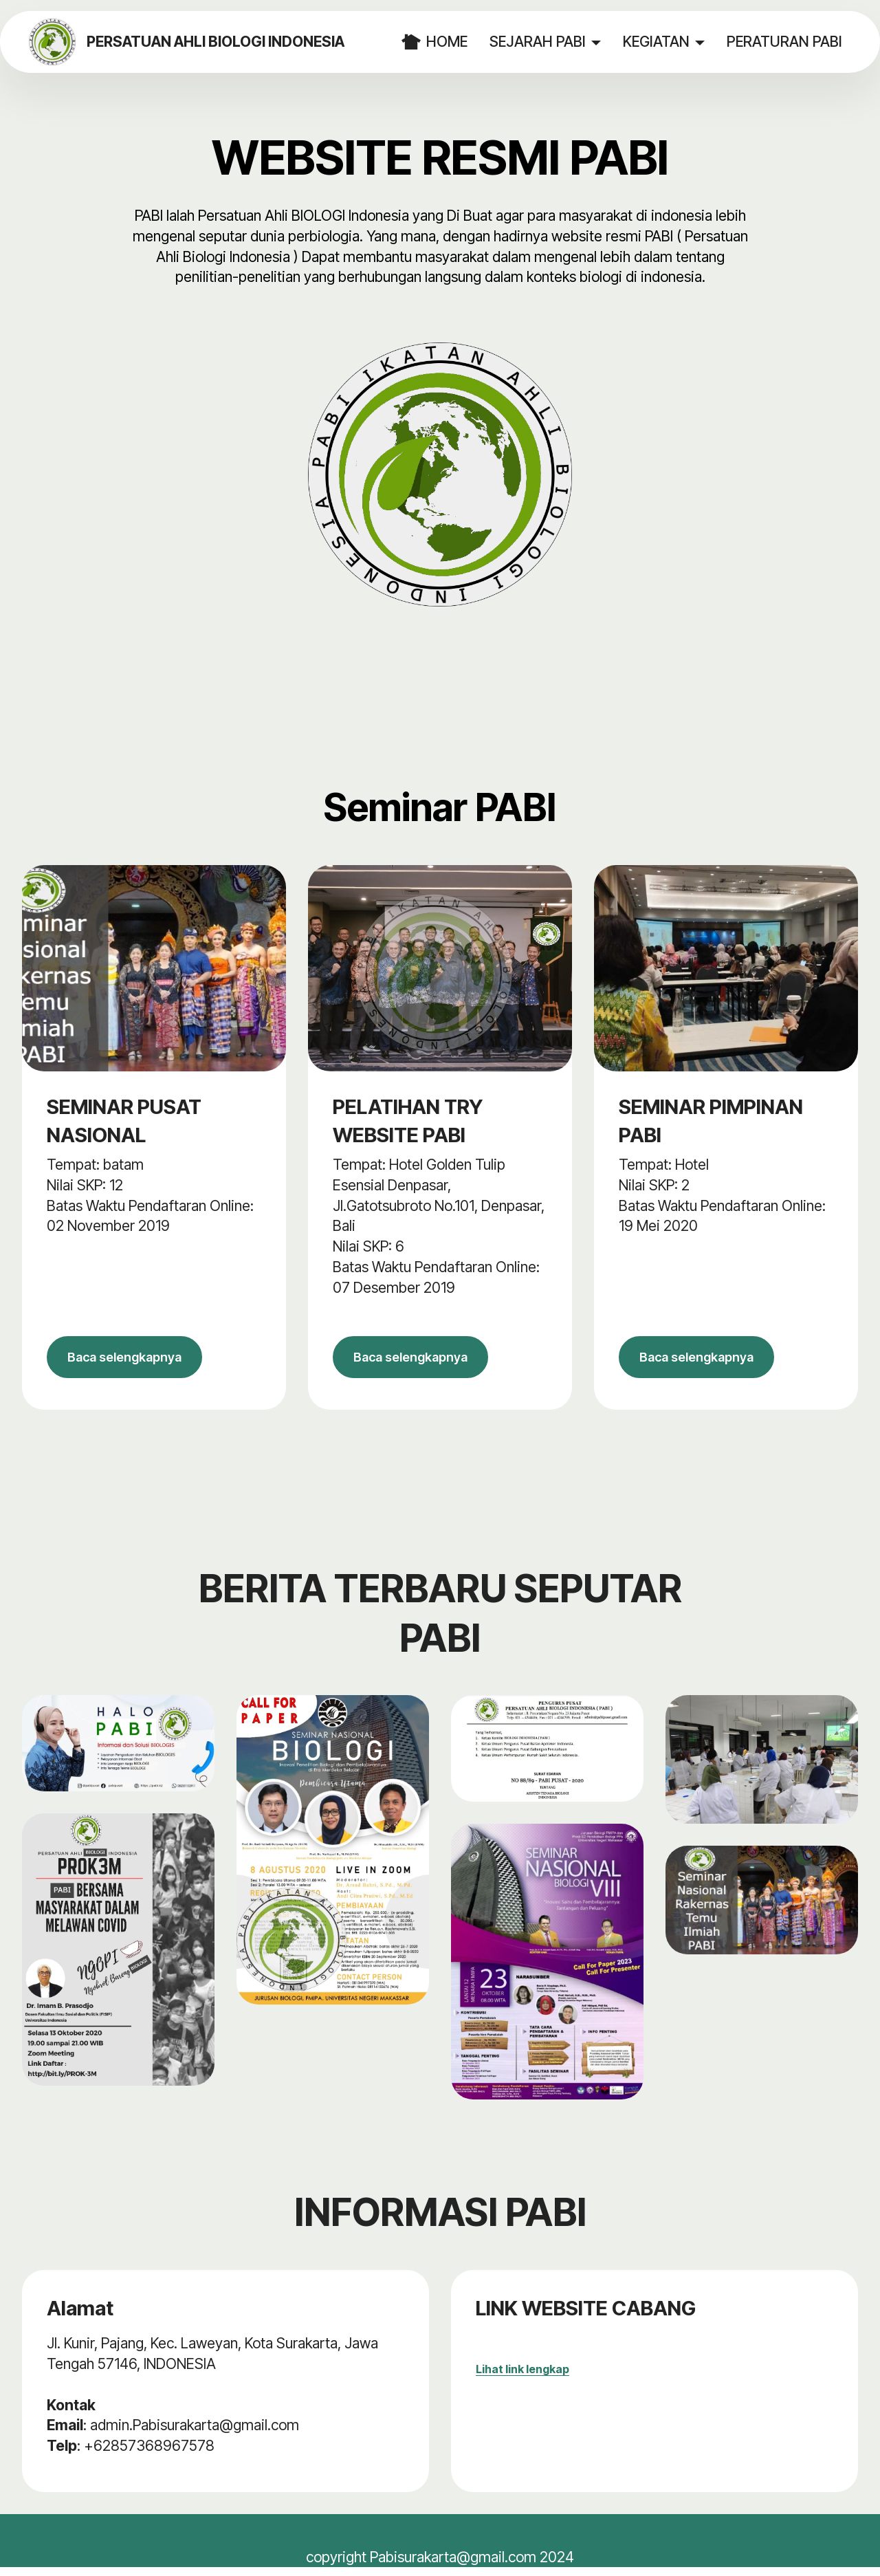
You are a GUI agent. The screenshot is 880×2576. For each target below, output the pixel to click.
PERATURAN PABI (786, 41)
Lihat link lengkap (522, 2377)
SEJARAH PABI (540, 41)
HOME (437, 42)
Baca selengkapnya (135, 1361)
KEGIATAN (658, 41)
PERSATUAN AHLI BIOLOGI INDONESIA (224, 41)
